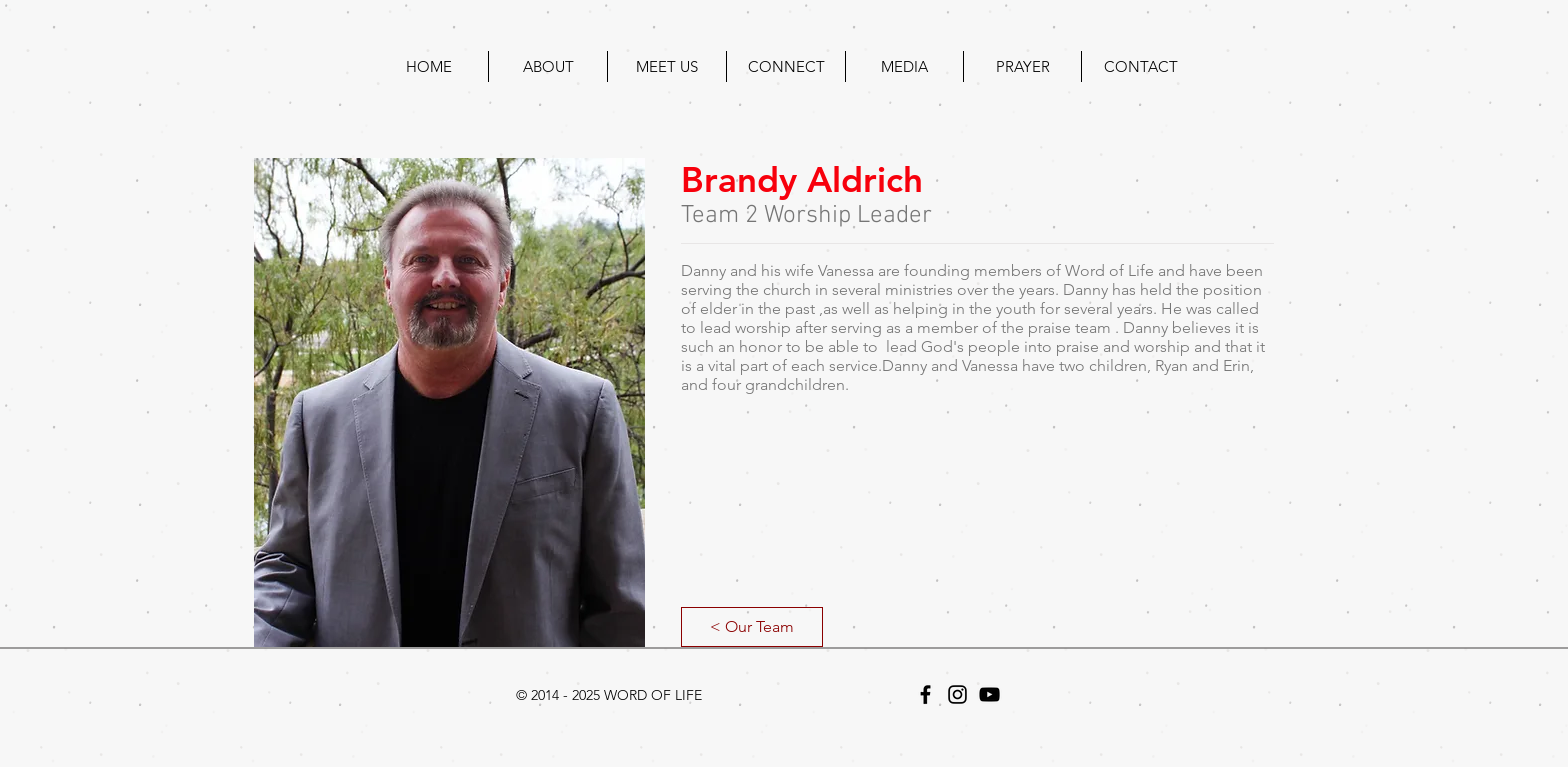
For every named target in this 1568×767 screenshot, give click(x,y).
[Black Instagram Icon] (957, 694)
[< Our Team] (752, 627)
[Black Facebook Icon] (925, 694)
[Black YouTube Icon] (989, 694)
